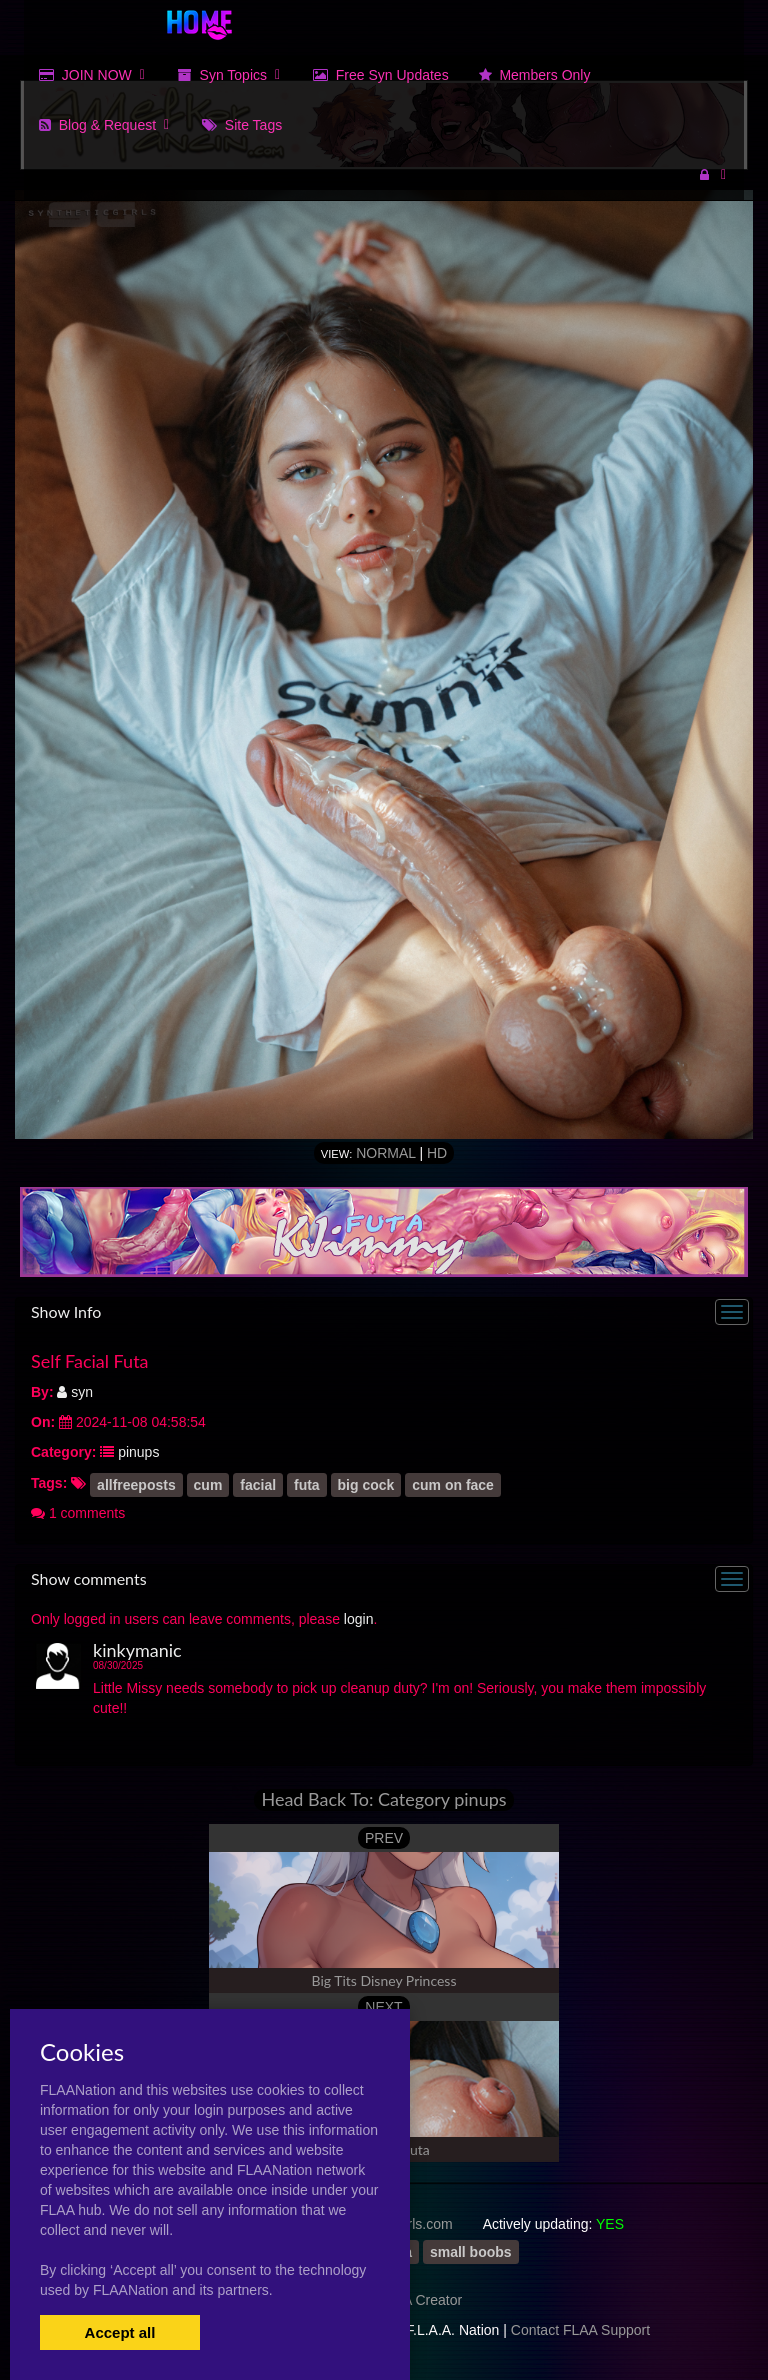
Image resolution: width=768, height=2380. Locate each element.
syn (75, 1392)
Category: (63, 1452)
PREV (384, 1838)
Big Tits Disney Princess (384, 1980)
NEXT (383, 2007)
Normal (385, 1153)
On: (43, 1422)
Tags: (49, 1483)
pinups (138, 1452)
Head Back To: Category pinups (383, 1799)
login (359, 1619)
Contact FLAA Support (580, 2330)
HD (437, 1153)
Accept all (120, 2332)
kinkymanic (137, 1650)
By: (42, 1392)
